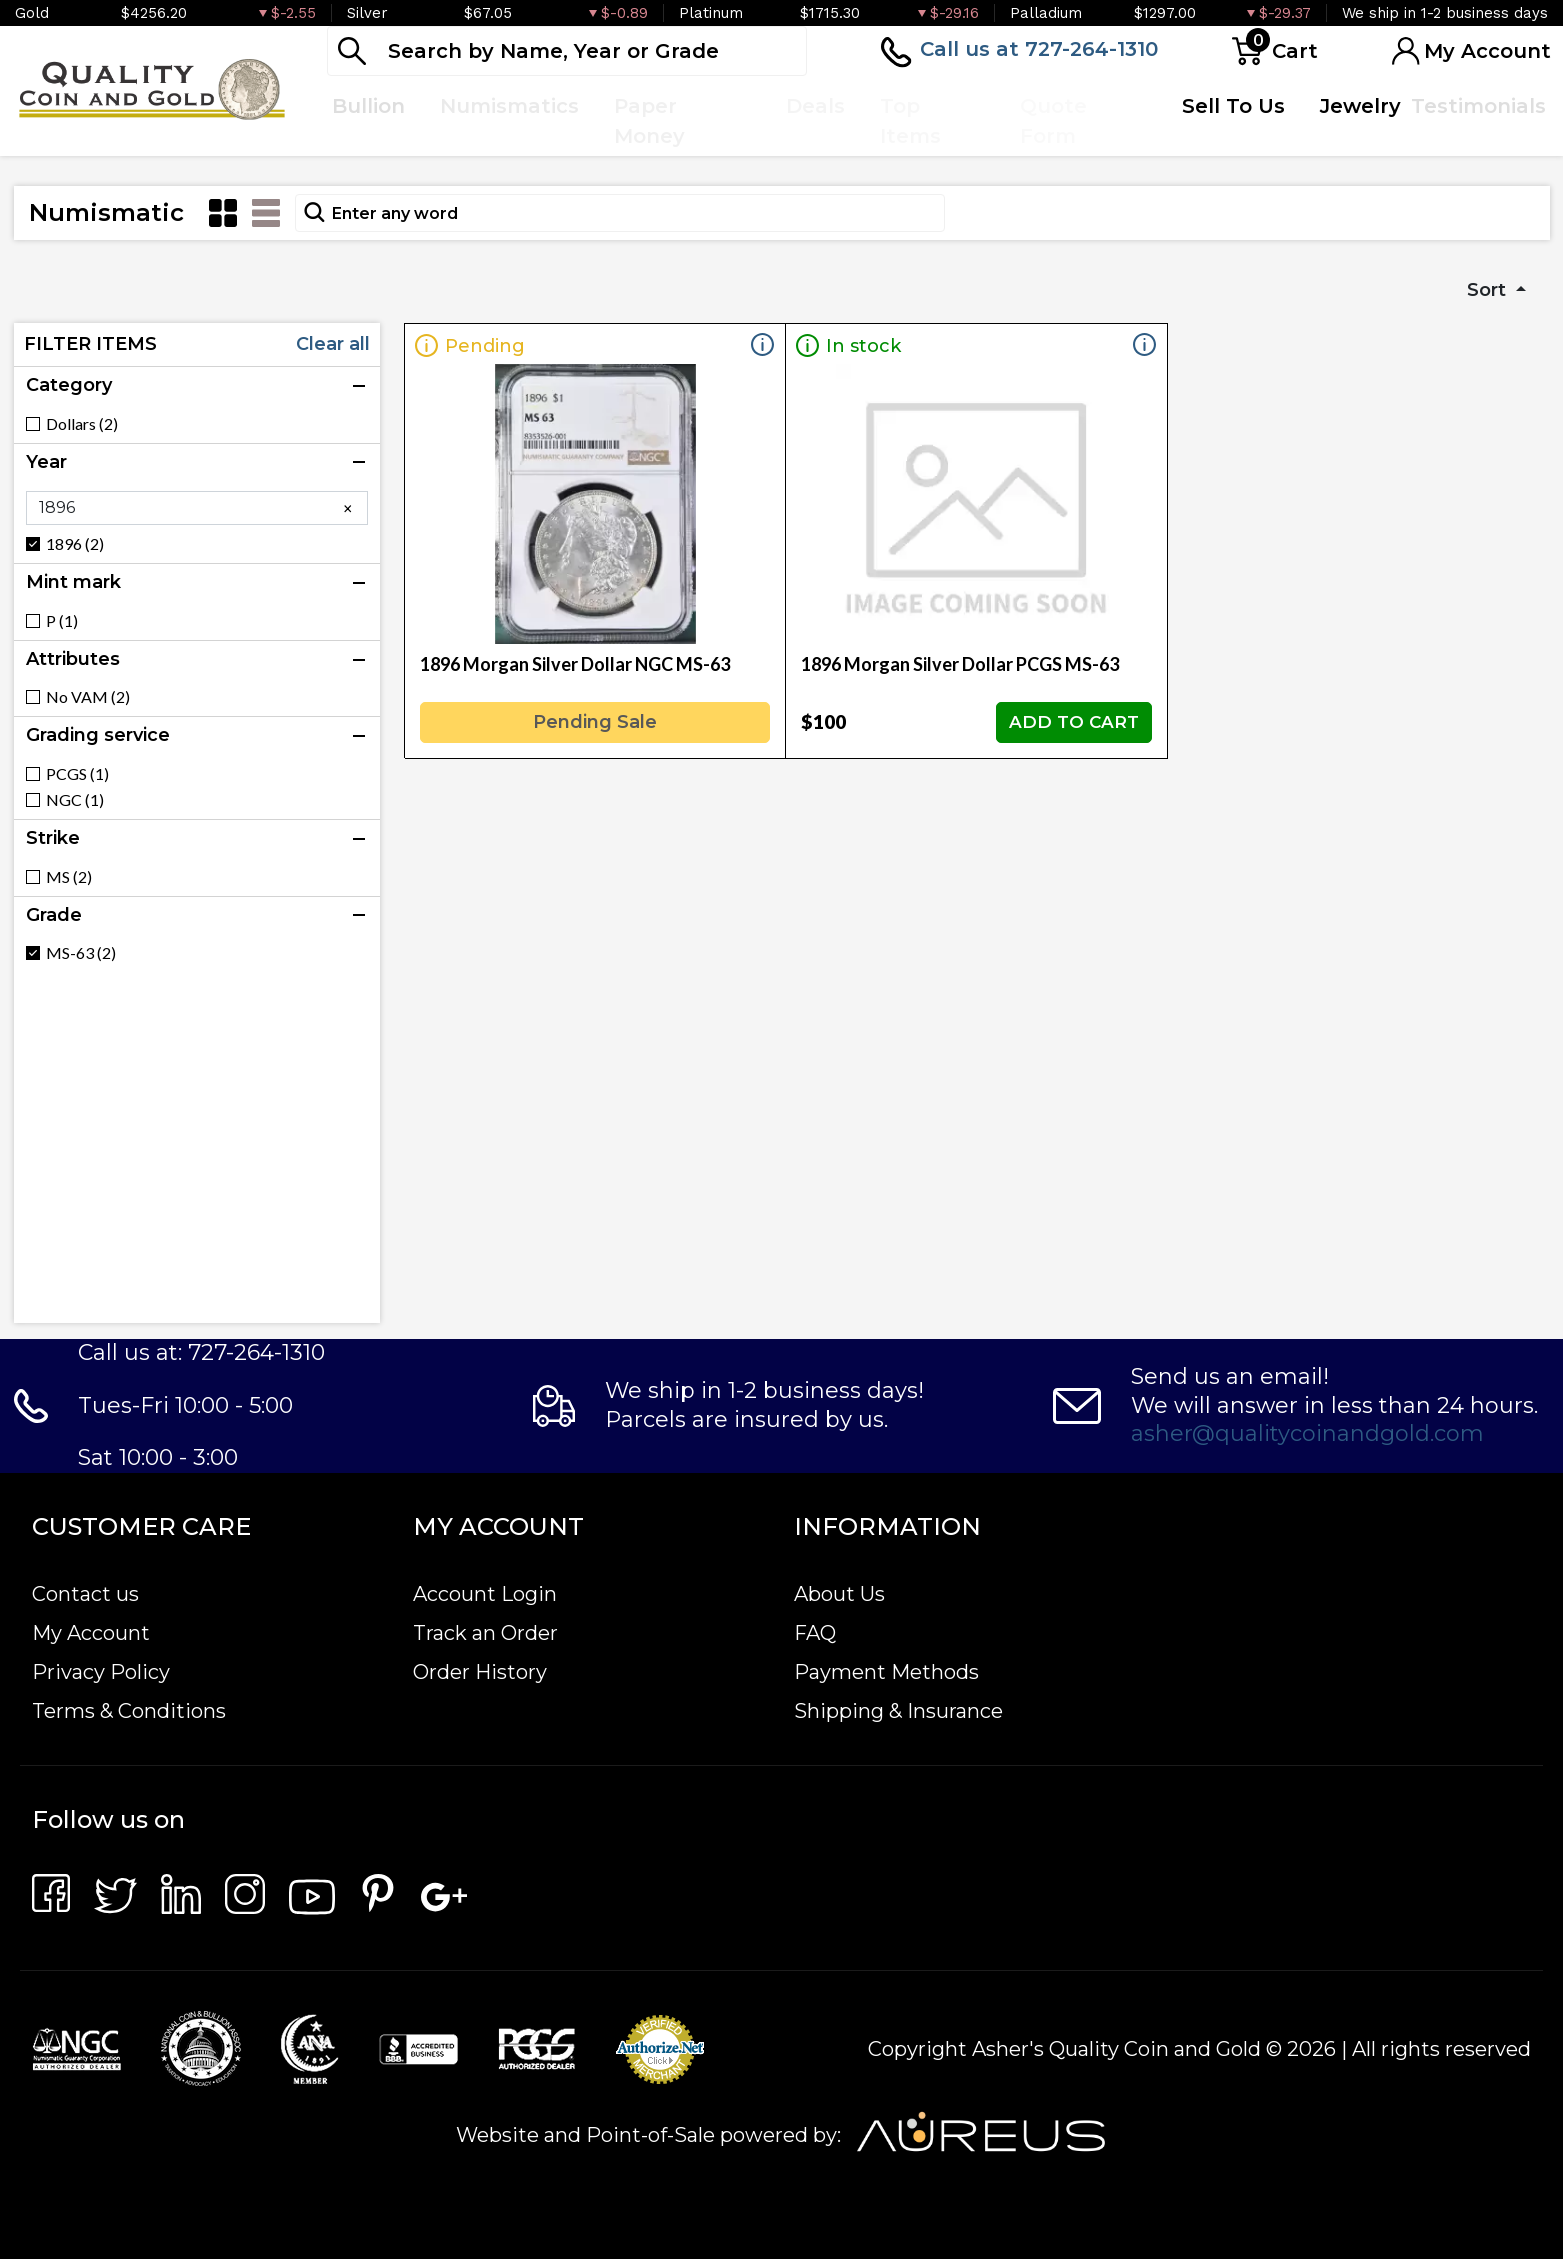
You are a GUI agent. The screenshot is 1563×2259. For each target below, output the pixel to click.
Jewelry (1360, 106)
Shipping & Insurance (898, 1711)
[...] (567, 51)
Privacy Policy (101, 1672)
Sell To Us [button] (1233, 106)
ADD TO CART (1074, 722)
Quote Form (1053, 121)
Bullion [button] (368, 106)
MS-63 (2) (81, 953)
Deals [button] (815, 106)
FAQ (815, 1633)
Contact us (85, 1594)
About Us (839, 1594)
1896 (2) (75, 544)
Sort (1489, 290)
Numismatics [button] (509, 106)
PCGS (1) (77, 774)
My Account (91, 1633)
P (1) (62, 621)
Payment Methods (886, 1672)
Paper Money (649, 121)
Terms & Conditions (129, 1711)
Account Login (485, 1594)
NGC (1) (75, 800)
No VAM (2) (88, 697)
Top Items (910, 121)
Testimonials (1478, 106)
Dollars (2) (82, 424)
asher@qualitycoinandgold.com (1307, 1433)
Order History (480, 1672)
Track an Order (485, 1633)
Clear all (333, 344)
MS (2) (69, 877)
